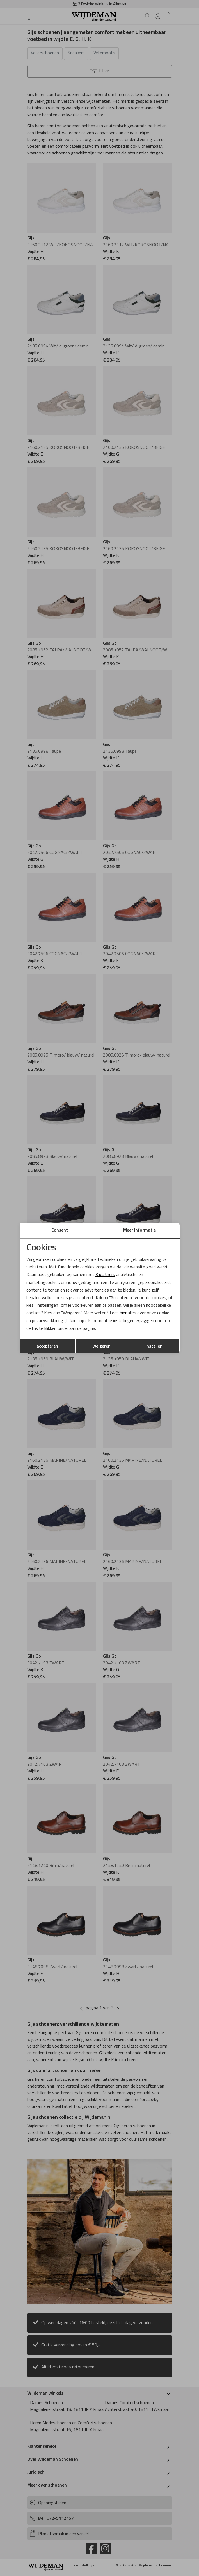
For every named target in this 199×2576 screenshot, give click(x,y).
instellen (154, 1346)
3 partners (105, 1275)
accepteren (47, 1346)
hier (123, 1313)
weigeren (102, 1346)
